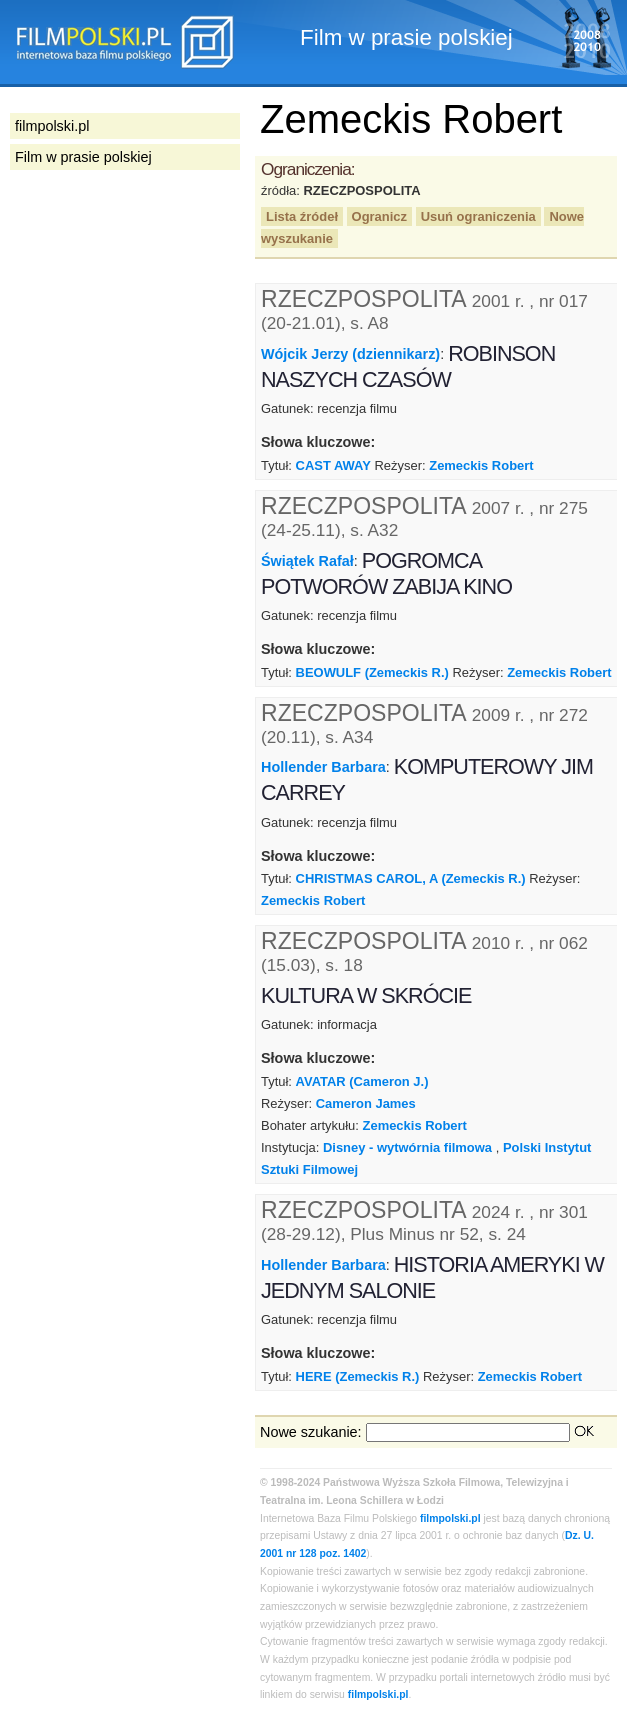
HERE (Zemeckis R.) (358, 1376)
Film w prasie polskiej (83, 157)
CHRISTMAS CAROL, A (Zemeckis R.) (411, 878)
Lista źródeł (302, 216)
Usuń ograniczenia (478, 216)
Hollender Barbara (323, 767)
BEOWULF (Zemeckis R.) (372, 672)
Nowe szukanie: (311, 1432)
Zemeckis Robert (481, 465)
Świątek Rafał (307, 561)
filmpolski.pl (450, 1518)
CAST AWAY (333, 465)
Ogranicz (379, 216)
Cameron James (366, 1103)
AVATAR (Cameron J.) (362, 1081)
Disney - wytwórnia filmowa (407, 1147)
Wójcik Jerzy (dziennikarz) (350, 354)
